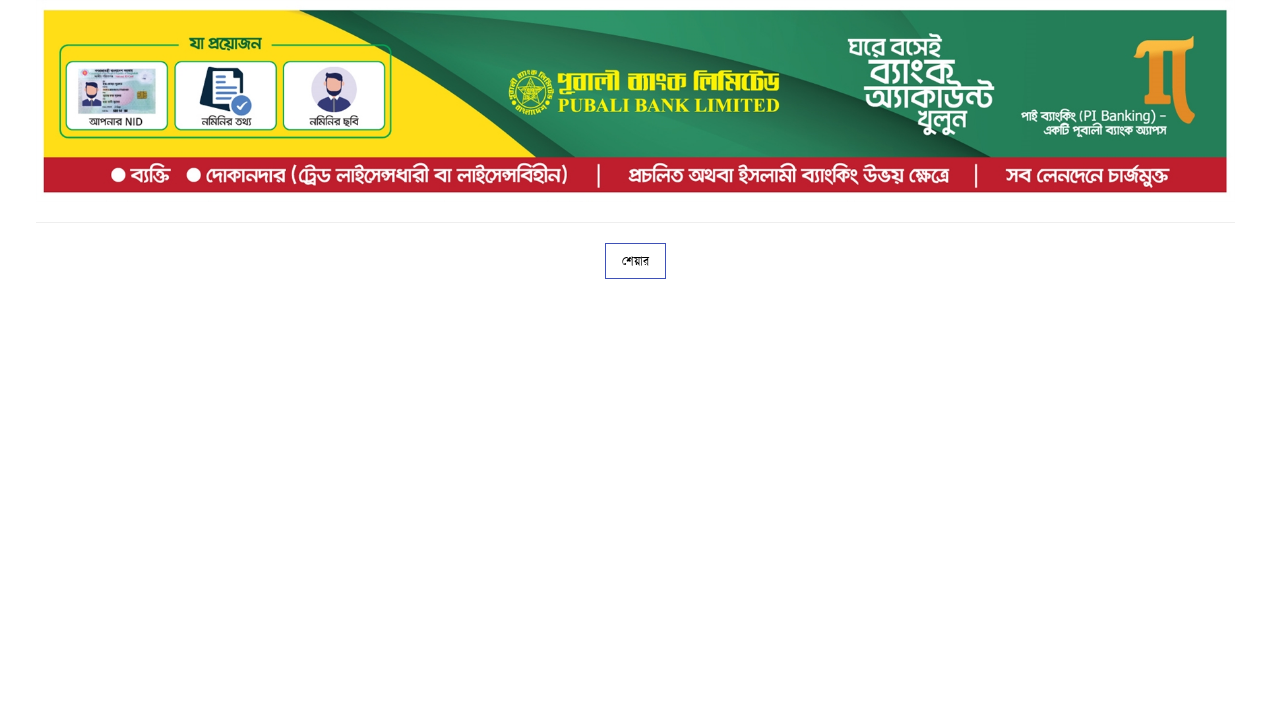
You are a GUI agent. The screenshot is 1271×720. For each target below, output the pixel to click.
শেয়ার (635, 261)
